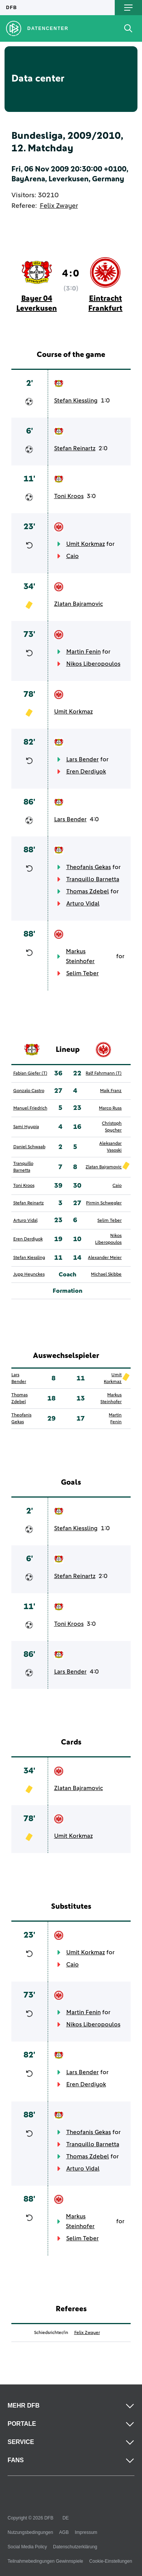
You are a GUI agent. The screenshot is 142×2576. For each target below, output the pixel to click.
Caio (72, 556)
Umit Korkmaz (85, 544)
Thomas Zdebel (87, 891)
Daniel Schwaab (29, 1147)
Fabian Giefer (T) (30, 1073)
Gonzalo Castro (28, 1091)
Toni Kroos (69, 496)
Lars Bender (82, 759)
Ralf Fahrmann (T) (104, 1073)
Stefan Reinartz (74, 448)
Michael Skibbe (106, 1274)
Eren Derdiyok (86, 772)
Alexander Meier (105, 1258)
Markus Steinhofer (80, 956)
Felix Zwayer (59, 206)
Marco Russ (110, 1108)
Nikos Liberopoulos (93, 664)
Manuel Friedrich (30, 1108)
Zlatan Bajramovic (78, 604)
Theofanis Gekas (88, 867)
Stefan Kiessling (76, 401)
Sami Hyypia (26, 1127)
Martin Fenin (83, 652)
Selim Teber (82, 973)
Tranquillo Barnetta (92, 879)
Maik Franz (111, 1091)
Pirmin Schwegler (104, 1203)
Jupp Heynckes (29, 1274)
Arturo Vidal (83, 904)
